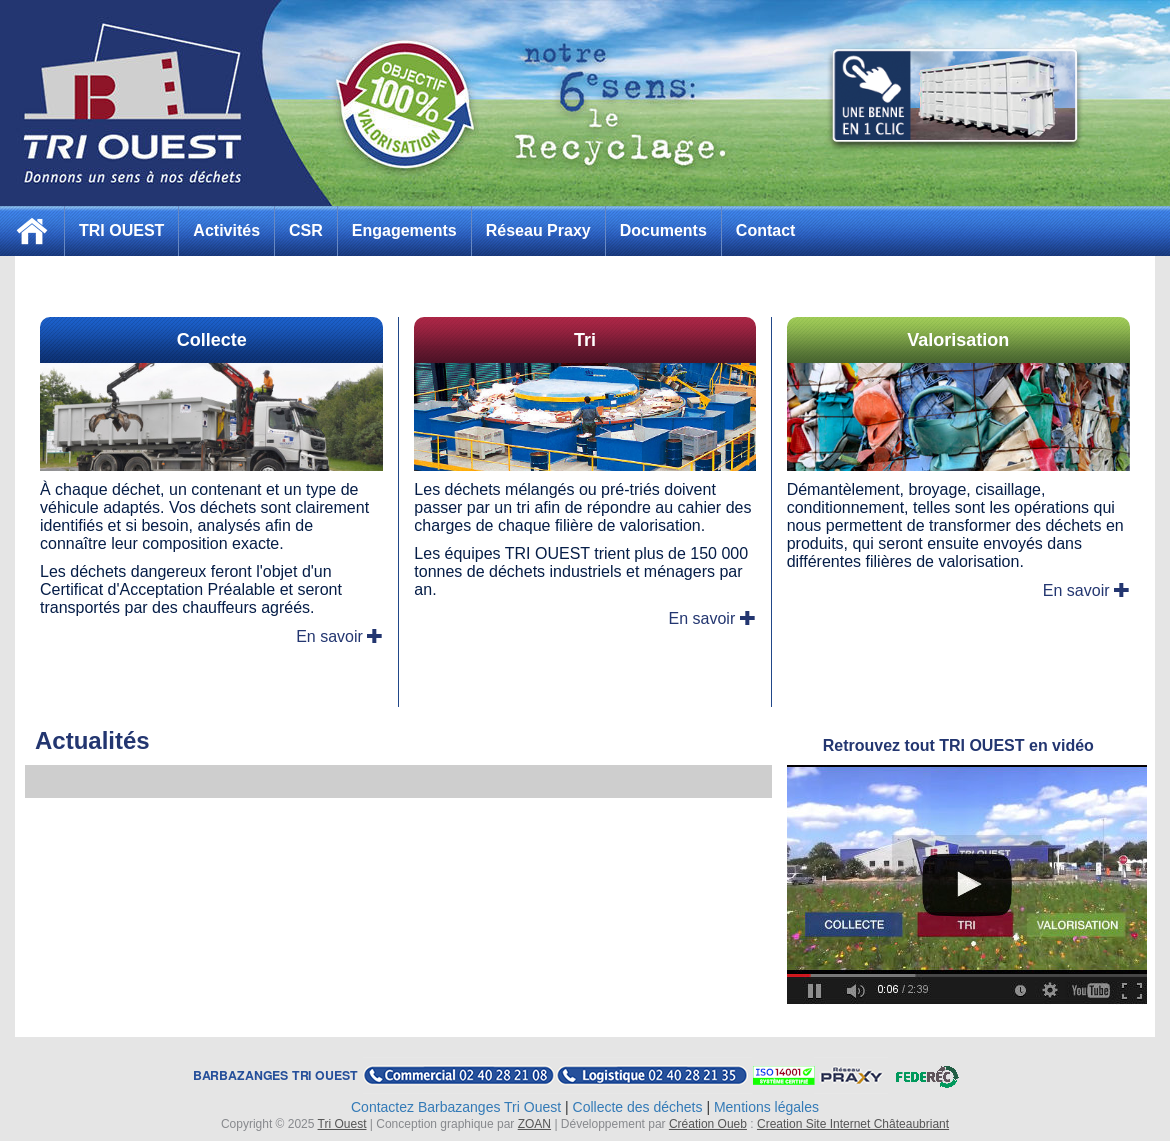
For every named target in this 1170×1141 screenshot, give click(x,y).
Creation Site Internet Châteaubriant (853, 1124)
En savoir (339, 636)
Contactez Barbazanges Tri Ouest (456, 1107)
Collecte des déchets (638, 1107)
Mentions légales (766, 1107)
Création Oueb (708, 1124)
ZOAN (534, 1124)
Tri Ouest (342, 1124)
